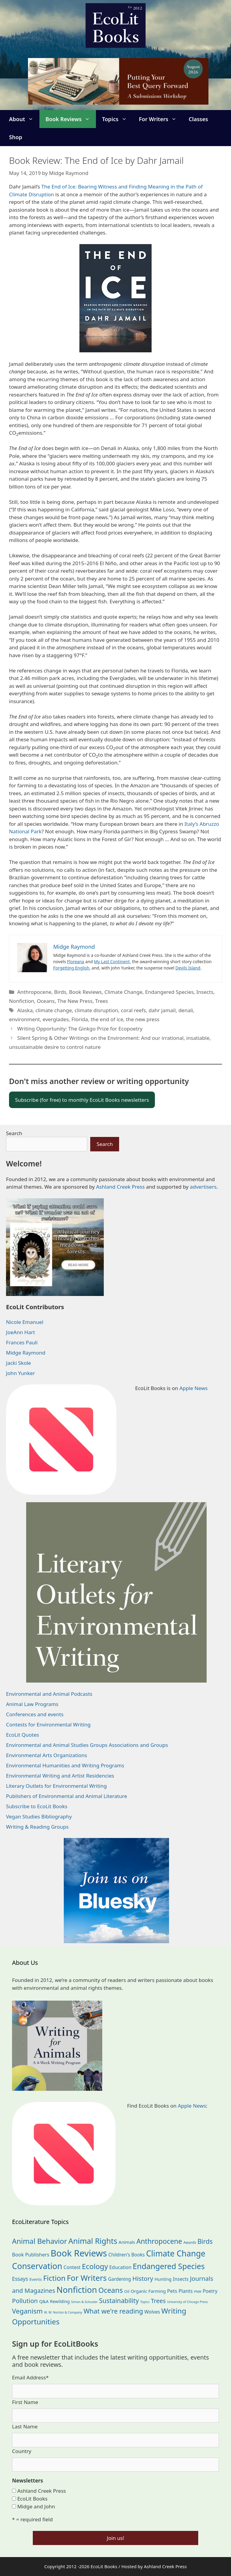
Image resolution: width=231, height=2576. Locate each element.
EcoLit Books (32, 2498)
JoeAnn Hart (20, 1332)
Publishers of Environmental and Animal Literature (66, 1796)
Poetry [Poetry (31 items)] (210, 2291)
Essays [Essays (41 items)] (20, 2278)
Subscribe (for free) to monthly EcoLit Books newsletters (82, 1099)
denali (185, 1010)
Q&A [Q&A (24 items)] (43, 2301)
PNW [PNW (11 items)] (197, 2292)
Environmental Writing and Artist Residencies (60, 1775)
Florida (80, 1019)
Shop (15, 137)
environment (24, 1019)
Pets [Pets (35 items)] (172, 2290)
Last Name (25, 2426)
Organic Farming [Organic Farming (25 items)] (148, 2291)
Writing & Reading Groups (37, 1826)
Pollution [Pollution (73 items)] (25, 2300)
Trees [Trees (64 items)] (158, 2301)
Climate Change (123, 991)
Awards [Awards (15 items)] (189, 2242)
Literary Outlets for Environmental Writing (56, 1785)
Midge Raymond (25, 1352)
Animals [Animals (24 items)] (127, 2242)
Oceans (45, 1000)
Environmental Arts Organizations (46, 1755)
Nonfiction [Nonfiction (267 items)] (77, 2289)
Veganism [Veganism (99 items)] (27, 2310)
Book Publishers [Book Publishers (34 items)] (30, 2254)
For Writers (161, 119)
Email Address (30, 2377)
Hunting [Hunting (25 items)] (163, 2279)
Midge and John (36, 2506)
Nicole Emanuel (24, 1322)
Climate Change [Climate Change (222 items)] (175, 2253)
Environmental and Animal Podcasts (49, 1693)
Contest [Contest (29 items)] (72, 2267)
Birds (60, 991)
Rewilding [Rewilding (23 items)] (60, 2301)
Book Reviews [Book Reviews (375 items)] (79, 2253)
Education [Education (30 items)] (120, 2267)
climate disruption (96, 1010)
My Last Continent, (112, 961)
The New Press (75, 1000)
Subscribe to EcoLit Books (36, 1806)
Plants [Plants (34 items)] (185, 2290)
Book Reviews (70, 119)
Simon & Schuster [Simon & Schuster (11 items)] (84, 2302)
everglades (56, 1019)
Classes (198, 119)
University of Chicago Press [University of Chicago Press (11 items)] (187, 2302)
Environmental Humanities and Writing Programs (65, 1765)
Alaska (25, 1010)
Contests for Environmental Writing (48, 1724)
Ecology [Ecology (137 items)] (95, 2266)
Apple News (193, 1388)
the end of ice (107, 1019)
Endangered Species (169, 991)
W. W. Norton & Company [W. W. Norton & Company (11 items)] (63, 2312)
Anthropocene (34, 991)
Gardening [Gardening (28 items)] (119, 2279)
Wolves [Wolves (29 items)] (152, 2311)
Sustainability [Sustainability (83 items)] (119, 2300)
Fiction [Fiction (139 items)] (54, 2278)
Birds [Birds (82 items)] (205, 2241)
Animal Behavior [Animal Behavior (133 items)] (39, 2241)
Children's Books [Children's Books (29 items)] (126, 2254)
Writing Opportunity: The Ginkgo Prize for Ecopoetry (80, 1028)
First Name (25, 2402)
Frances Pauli (22, 1342)
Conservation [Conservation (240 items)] (37, 2265)
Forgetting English (71, 968)
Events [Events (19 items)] (35, 2279)
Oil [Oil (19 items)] (126, 2291)
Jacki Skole (18, 1362)
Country (21, 2451)
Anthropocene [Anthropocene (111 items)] (159, 2241)
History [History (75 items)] (142, 2278)
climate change (53, 1010)
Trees (101, 1000)
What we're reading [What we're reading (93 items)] (113, 2311)
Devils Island (187, 968)
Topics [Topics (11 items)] (144, 2302)
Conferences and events (34, 1714)
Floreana (75, 961)
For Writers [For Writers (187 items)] (87, 2278)
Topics (117, 119)
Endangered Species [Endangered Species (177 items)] (169, 2266)
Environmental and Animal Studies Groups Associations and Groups (87, 1744)
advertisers (203, 1186)
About (24, 119)
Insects (204, 991)
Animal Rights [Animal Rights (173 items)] (92, 2241)
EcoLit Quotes (22, 1734)
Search (14, 1133)
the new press (142, 1019)
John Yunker (20, 1373)
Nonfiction (21, 1000)
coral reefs (133, 1010)
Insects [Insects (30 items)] (181, 2279)
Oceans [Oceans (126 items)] (110, 2290)
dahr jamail (162, 1010)
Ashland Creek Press (120, 1186)
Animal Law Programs (32, 1704)
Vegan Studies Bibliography (39, 1816)
